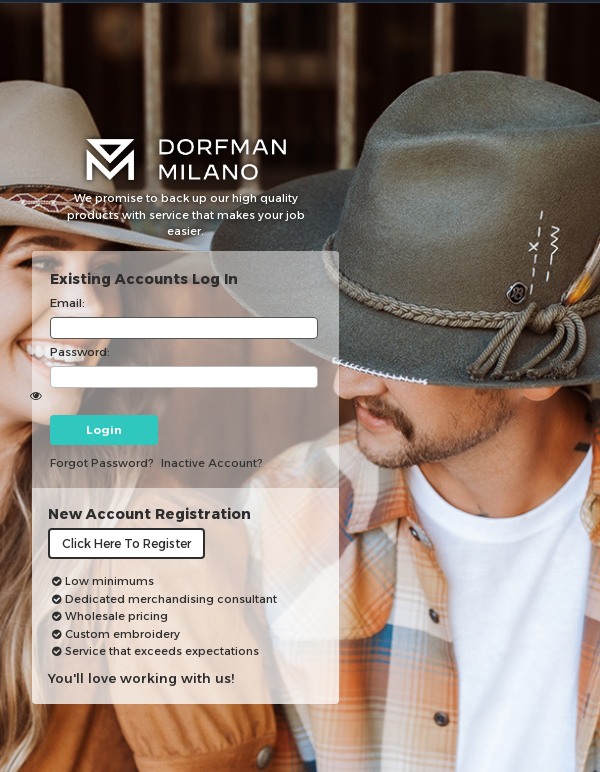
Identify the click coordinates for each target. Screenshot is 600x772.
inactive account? (212, 463)
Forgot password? (102, 463)
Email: (67, 303)
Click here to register (126, 543)
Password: (80, 352)
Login (104, 430)
